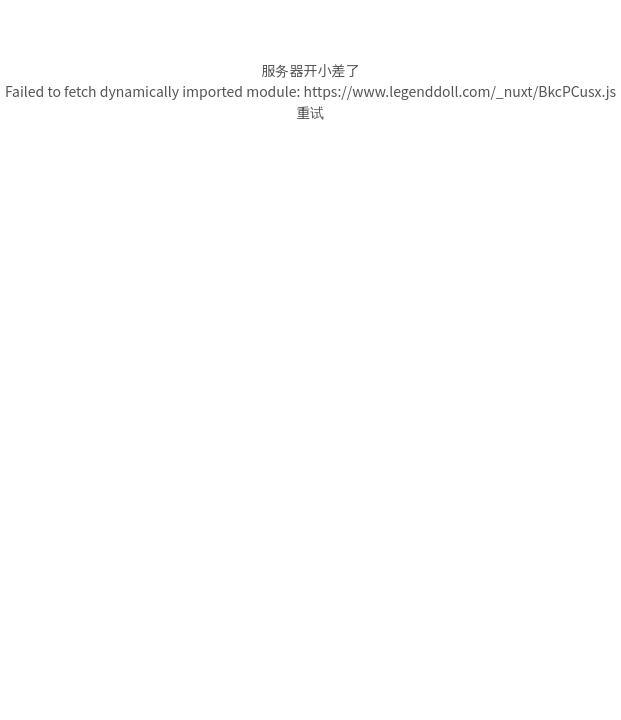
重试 (311, 112)
